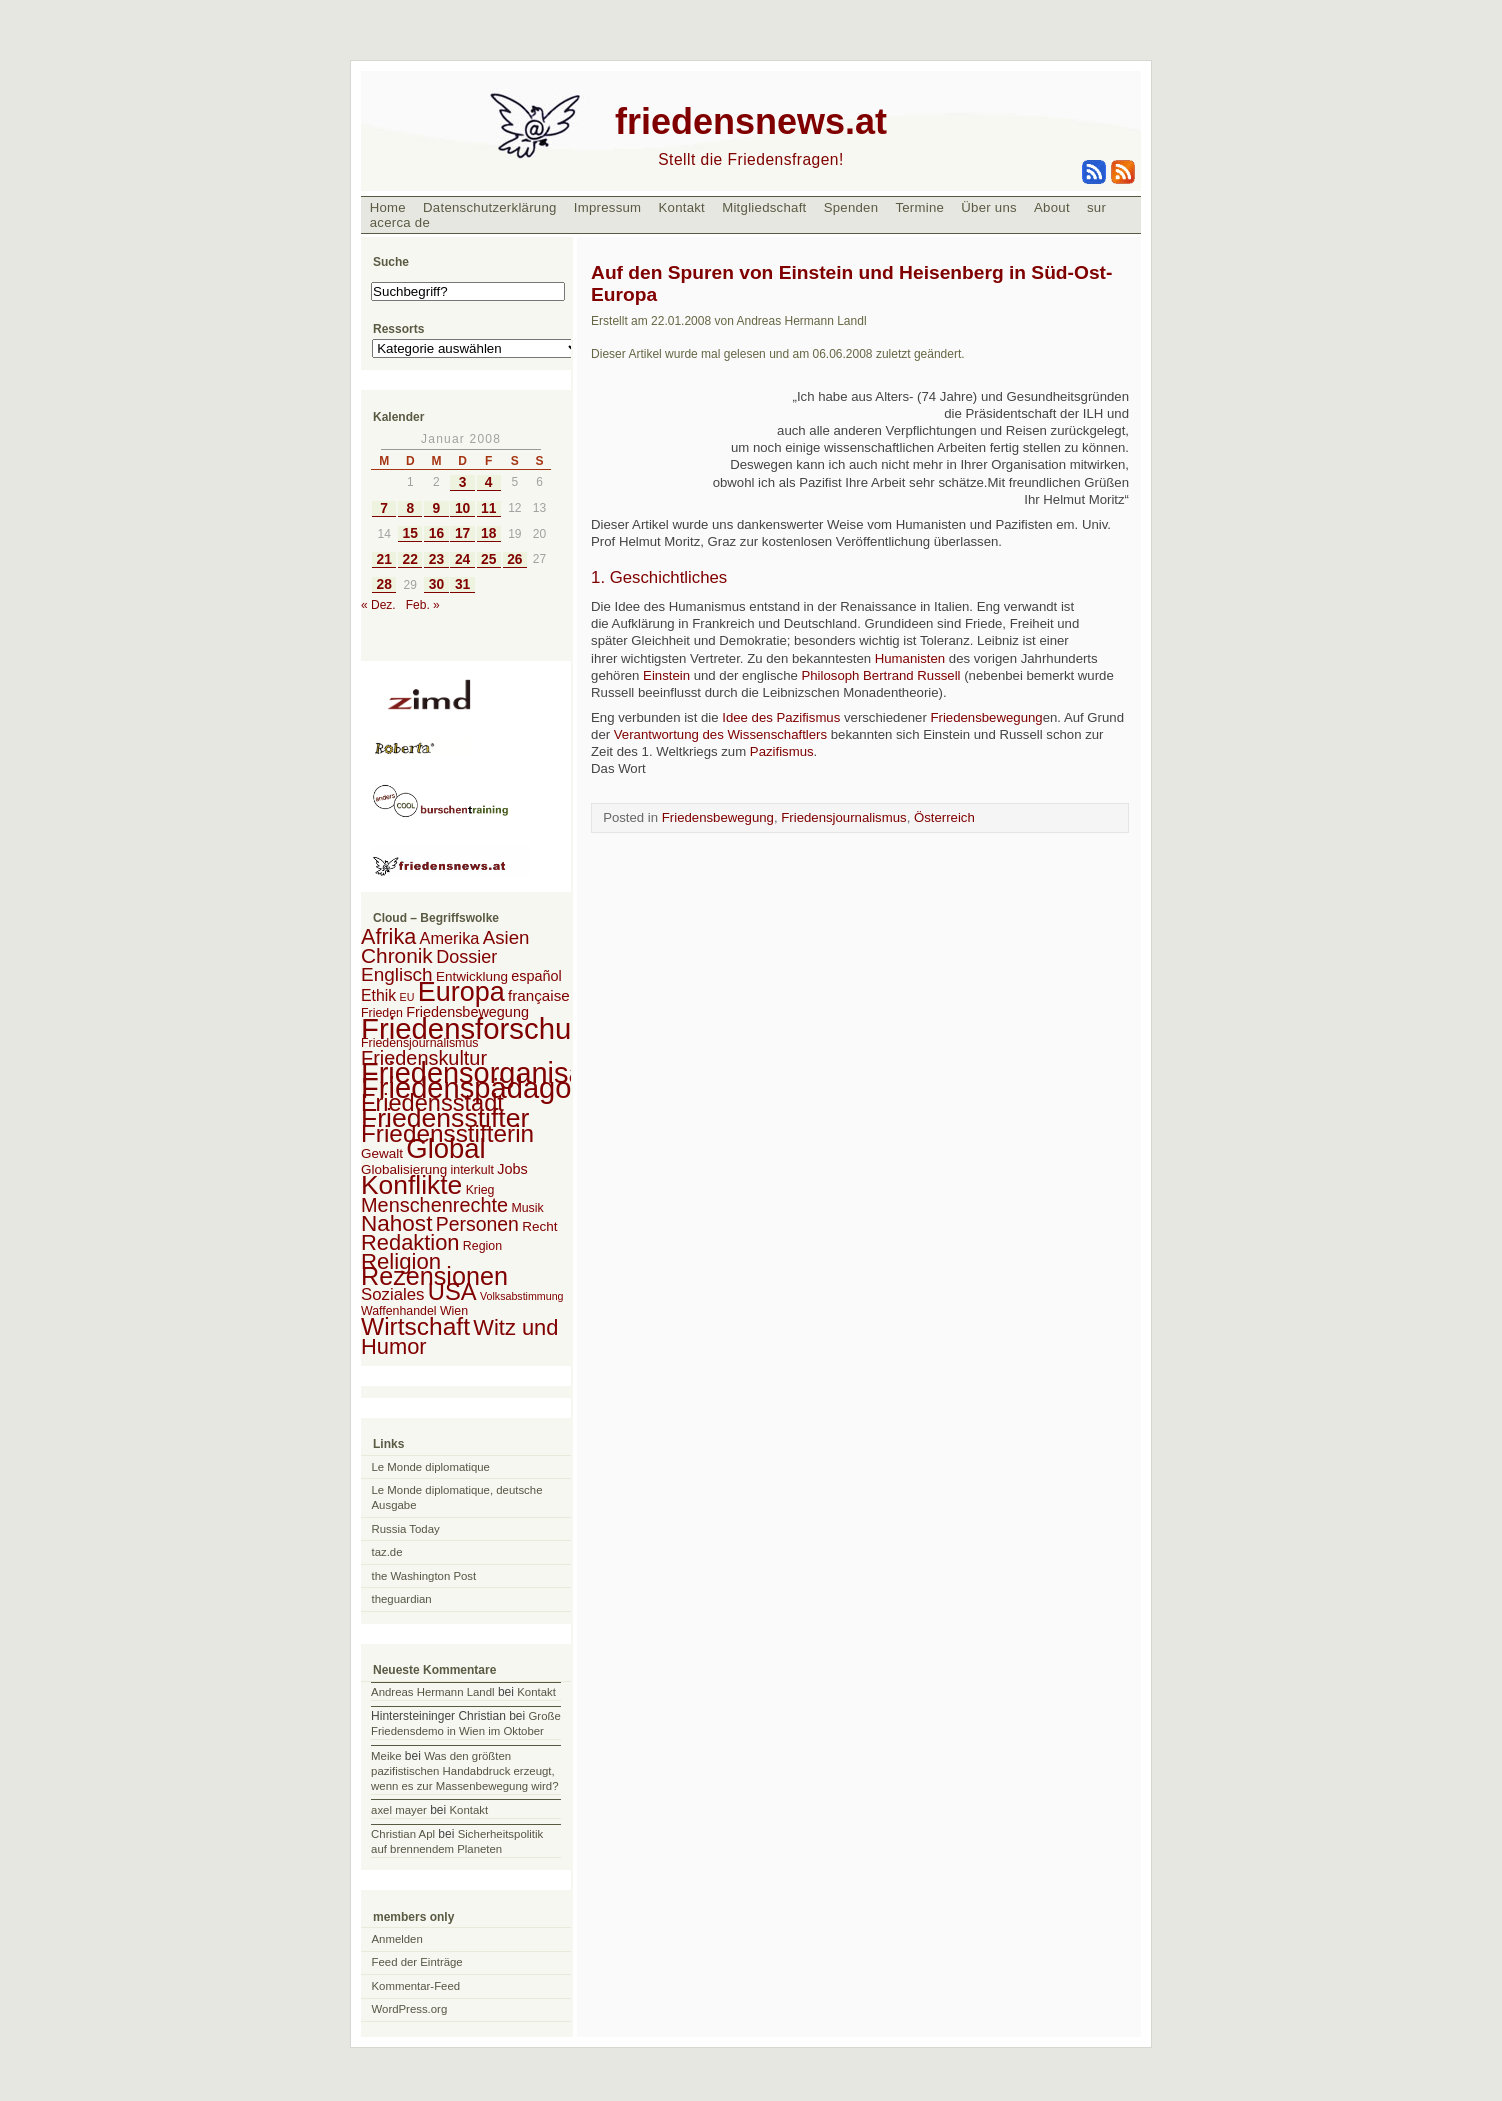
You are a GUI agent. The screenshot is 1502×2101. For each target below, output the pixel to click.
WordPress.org (410, 2009)
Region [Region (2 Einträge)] (482, 1246)
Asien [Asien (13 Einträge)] (506, 937)
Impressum (608, 207)
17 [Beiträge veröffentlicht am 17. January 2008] (462, 533)
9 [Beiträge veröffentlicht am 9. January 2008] (437, 508)
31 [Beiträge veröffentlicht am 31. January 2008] (462, 584)
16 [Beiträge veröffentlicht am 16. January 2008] (436, 533)
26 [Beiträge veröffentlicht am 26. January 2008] (514, 559)
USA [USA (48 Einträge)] (452, 1291)
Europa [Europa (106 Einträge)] (461, 992)
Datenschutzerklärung (490, 207)
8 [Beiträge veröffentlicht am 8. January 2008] (410, 508)
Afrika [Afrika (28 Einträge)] (388, 936)
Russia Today (406, 1529)
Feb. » (423, 605)
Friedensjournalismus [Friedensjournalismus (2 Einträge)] (419, 1043)
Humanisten (912, 658)
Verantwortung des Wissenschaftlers (720, 734)
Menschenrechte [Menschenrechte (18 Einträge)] (434, 1205)
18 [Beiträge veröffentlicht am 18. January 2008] (488, 533)
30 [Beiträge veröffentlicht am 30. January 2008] (436, 584)
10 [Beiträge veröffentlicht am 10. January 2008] (462, 508)
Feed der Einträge (417, 1962)
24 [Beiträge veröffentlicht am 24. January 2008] (462, 559)
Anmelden (397, 1939)
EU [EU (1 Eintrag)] (407, 997)
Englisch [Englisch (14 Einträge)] (397, 974)
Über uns (989, 207)
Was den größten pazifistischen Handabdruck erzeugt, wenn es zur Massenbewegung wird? (464, 1771)
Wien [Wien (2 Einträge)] (454, 1311)
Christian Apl (403, 1834)
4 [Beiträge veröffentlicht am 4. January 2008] (489, 482)
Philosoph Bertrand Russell (880, 675)
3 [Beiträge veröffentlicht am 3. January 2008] (463, 482)
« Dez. (378, 605)
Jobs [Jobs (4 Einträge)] (512, 1169)
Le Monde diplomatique (431, 1467)
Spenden (851, 207)
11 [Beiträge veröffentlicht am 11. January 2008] (488, 508)
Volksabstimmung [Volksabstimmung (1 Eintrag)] (522, 1296)
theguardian (402, 1599)
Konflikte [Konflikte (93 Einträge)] (411, 1185)
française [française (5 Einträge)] (539, 995)
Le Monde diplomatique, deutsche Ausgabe (457, 1497)
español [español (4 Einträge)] (536, 976)
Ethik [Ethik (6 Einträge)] (378, 995)
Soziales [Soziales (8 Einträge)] (392, 1294)
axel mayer (399, 1810)
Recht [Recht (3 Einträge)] (539, 1226)
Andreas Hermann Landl (432, 1692)
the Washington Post (424, 1576)
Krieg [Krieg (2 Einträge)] (480, 1190)
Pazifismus (782, 751)
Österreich (944, 817)
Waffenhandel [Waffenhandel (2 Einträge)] (399, 1311)
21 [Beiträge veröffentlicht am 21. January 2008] (383, 559)
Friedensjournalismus (843, 817)
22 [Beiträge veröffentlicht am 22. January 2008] (410, 559)
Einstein (666, 675)
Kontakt (681, 207)
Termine (919, 207)
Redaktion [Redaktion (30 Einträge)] (410, 1242)
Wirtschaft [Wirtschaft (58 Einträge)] (415, 1326)
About (1052, 207)
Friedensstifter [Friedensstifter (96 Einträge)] (445, 1118)
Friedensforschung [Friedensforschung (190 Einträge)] (482, 1028)
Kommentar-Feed (416, 1986)
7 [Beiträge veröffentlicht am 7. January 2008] (384, 508)
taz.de (387, 1552)
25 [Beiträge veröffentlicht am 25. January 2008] (488, 559)
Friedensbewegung (986, 717)
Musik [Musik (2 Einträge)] (527, 1208)
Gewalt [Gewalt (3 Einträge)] (382, 1153)
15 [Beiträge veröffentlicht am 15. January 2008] (410, 533)
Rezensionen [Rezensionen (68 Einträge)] (434, 1276)
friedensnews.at (751, 121)
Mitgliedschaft (764, 207)
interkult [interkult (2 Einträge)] (472, 1170)
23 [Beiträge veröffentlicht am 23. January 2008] (436, 559)
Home (388, 207)
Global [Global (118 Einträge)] (445, 1148)
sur (1096, 207)
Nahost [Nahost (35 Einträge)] (396, 1223)
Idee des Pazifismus (781, 717)
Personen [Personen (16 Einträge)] (477, 1224)
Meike (386, 1756)
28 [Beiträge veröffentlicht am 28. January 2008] (383, 584)
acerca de (400, 222)
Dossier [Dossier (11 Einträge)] (466, 957)
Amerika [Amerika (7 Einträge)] (450, 938)
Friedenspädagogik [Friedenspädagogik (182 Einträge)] (485, 1088)
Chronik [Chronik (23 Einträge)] (397, 955)
